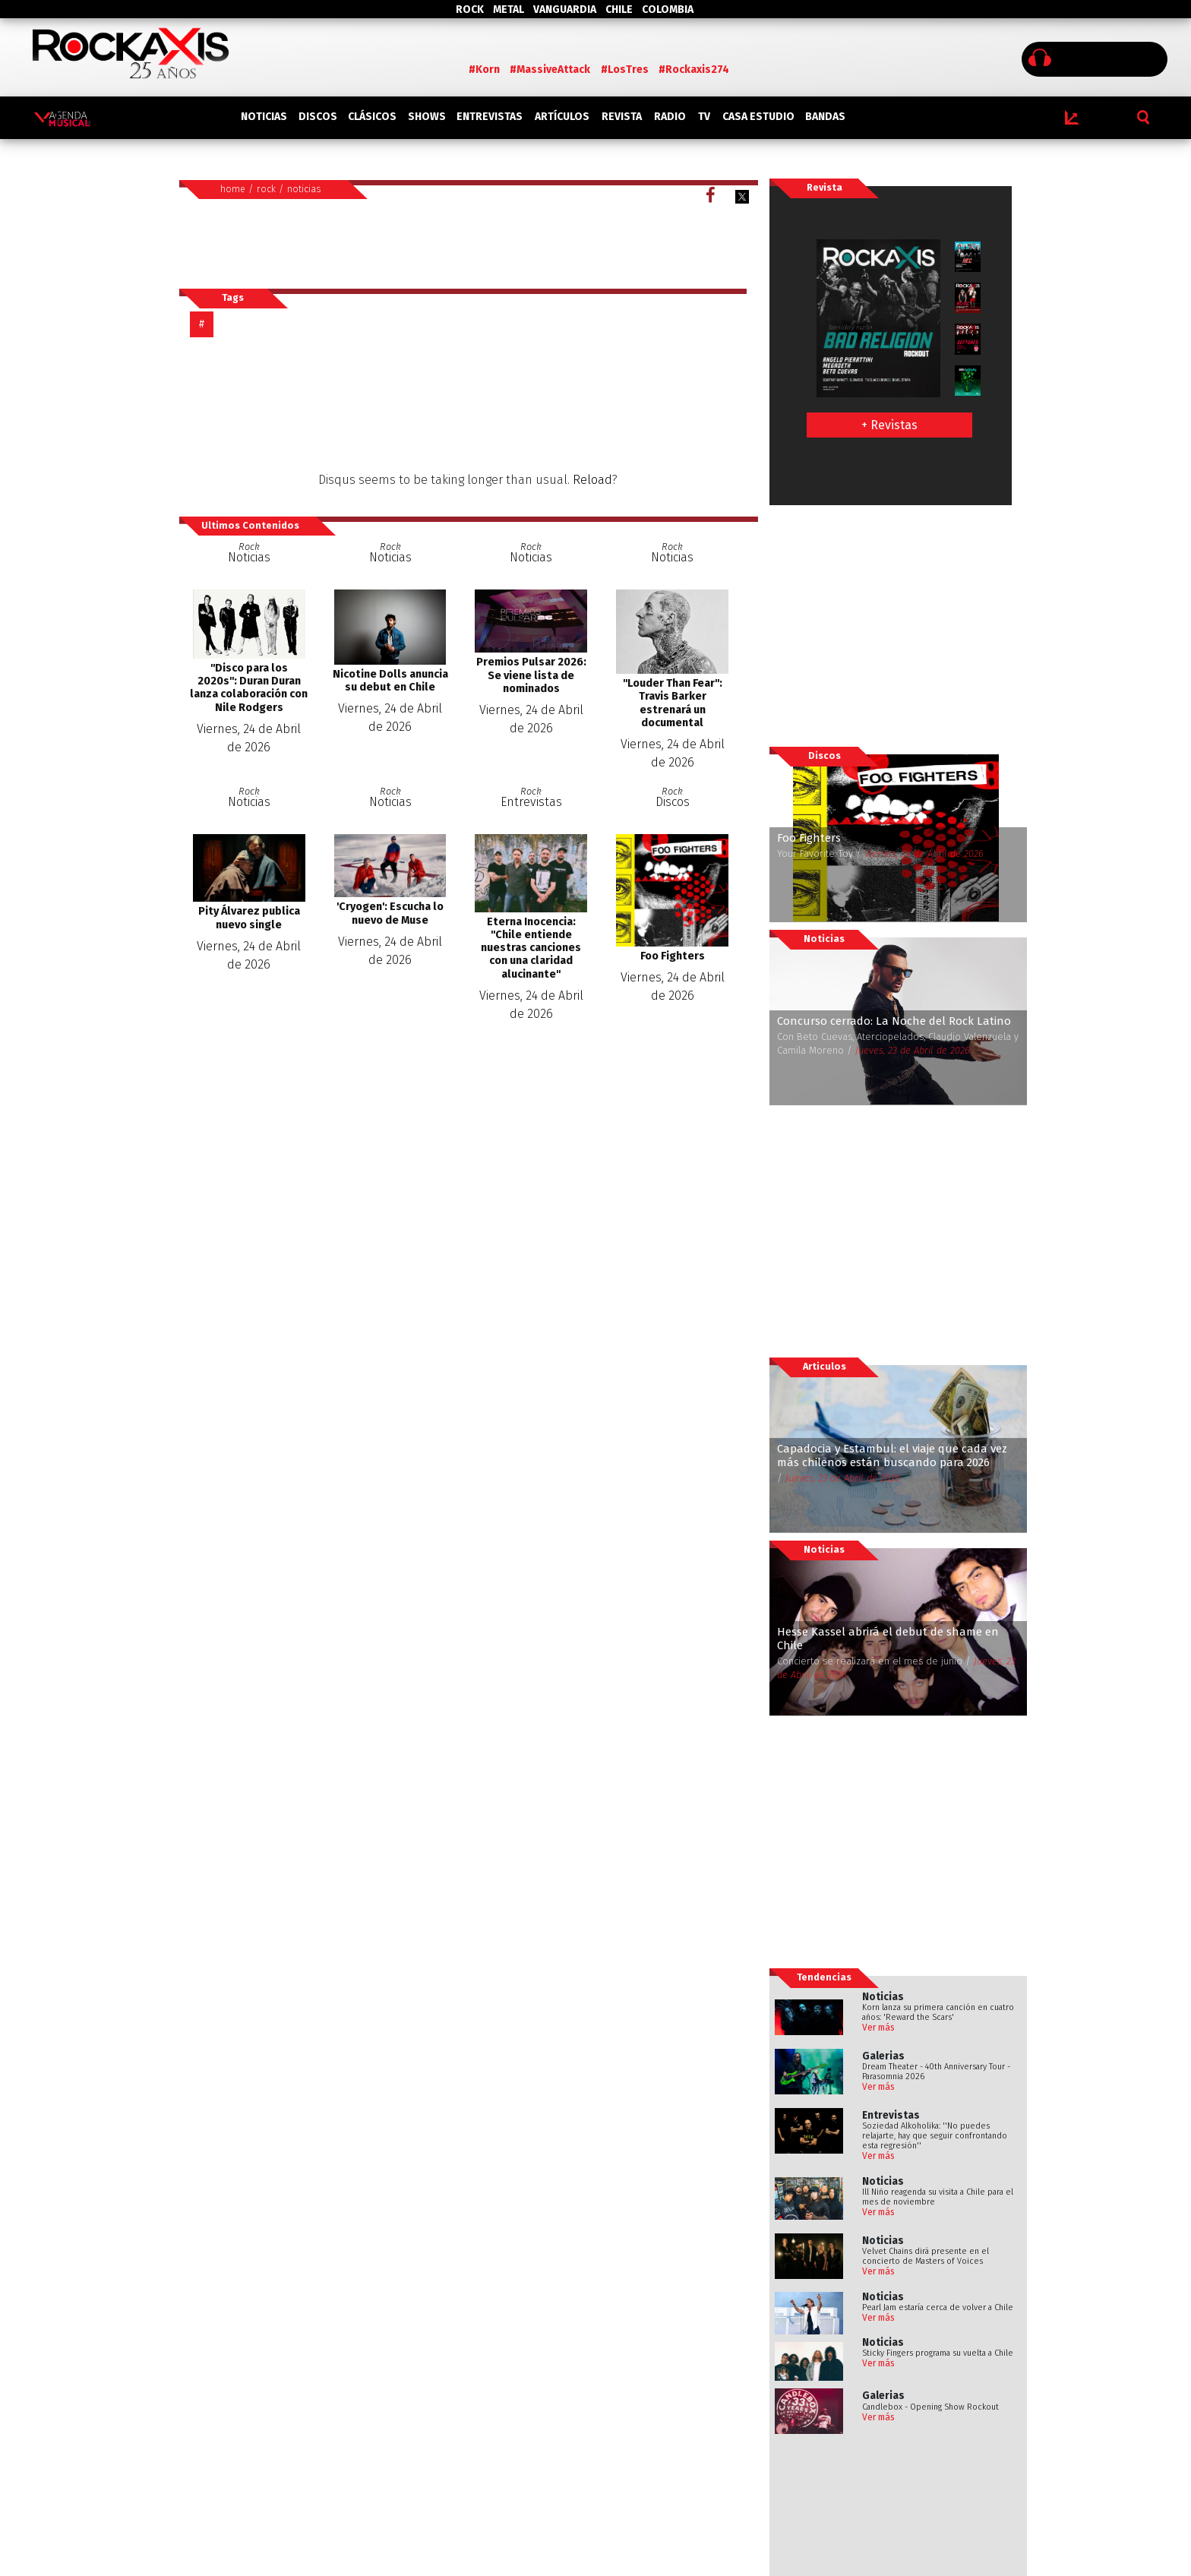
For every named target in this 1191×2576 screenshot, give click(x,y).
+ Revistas (889, 425)
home (232, 188)
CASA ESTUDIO (758, 116)
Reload (592, 480)
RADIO (670, 116)
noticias (304, 188)
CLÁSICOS (372, 116)
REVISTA (622, 116)
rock (266, 188)
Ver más (878, 2027)
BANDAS (825, 116)
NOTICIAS (264, 116)
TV (704, 116)
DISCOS (318, 116)
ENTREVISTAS (489, 116)
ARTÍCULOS (562, 116)
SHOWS (427, 116)
